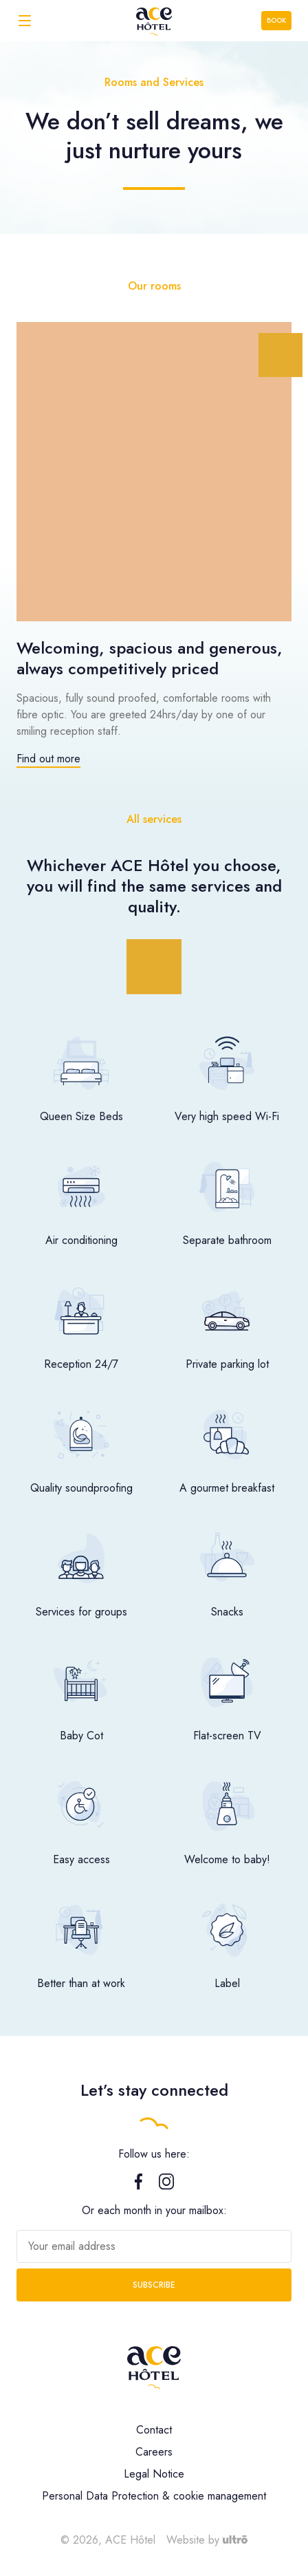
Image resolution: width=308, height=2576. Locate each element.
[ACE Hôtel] (154, 20)
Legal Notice (154, 2474)
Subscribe (154, 2285)
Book (276, 20)
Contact (154, 2430)
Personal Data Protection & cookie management (154, 2496)
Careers (154, 2452)
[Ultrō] (235, 2540)
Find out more (48, 758)
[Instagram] (166, 2186)
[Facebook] (138, 2186)
